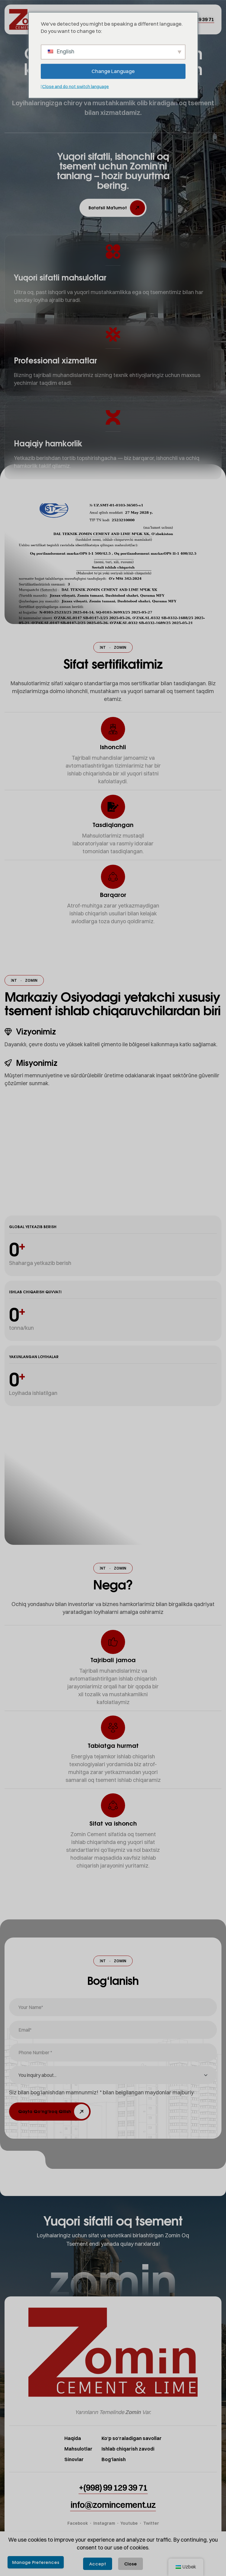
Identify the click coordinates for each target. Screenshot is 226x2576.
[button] (113, 208)
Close (130, 2564)
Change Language (113, 71)
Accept (97, 2564)
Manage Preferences (35, 2562)
